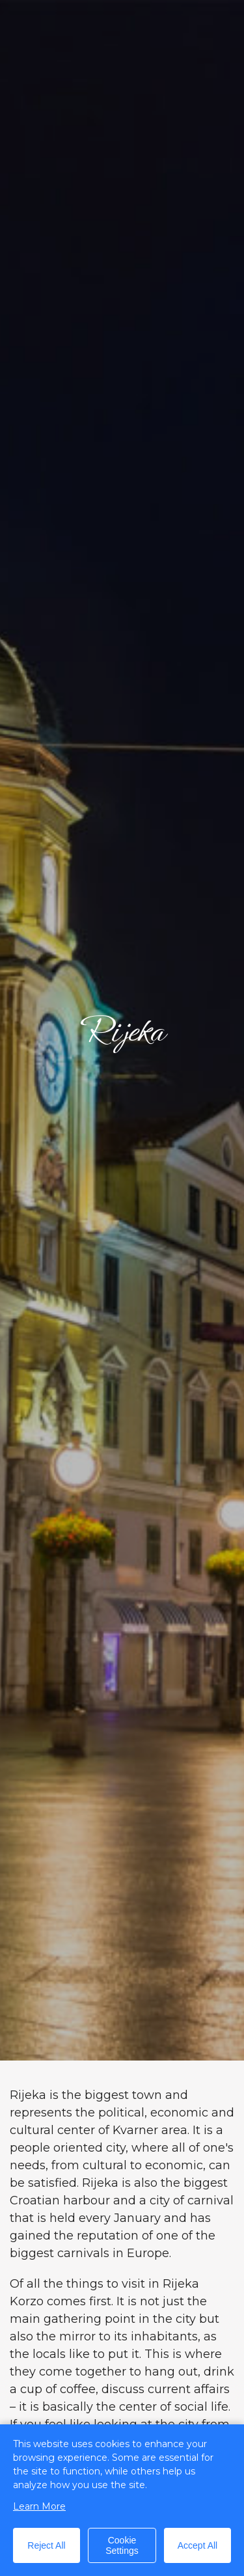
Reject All (46, 2545)
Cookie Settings (122, 2545)
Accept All (197, 2545)
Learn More (39, 2506)
